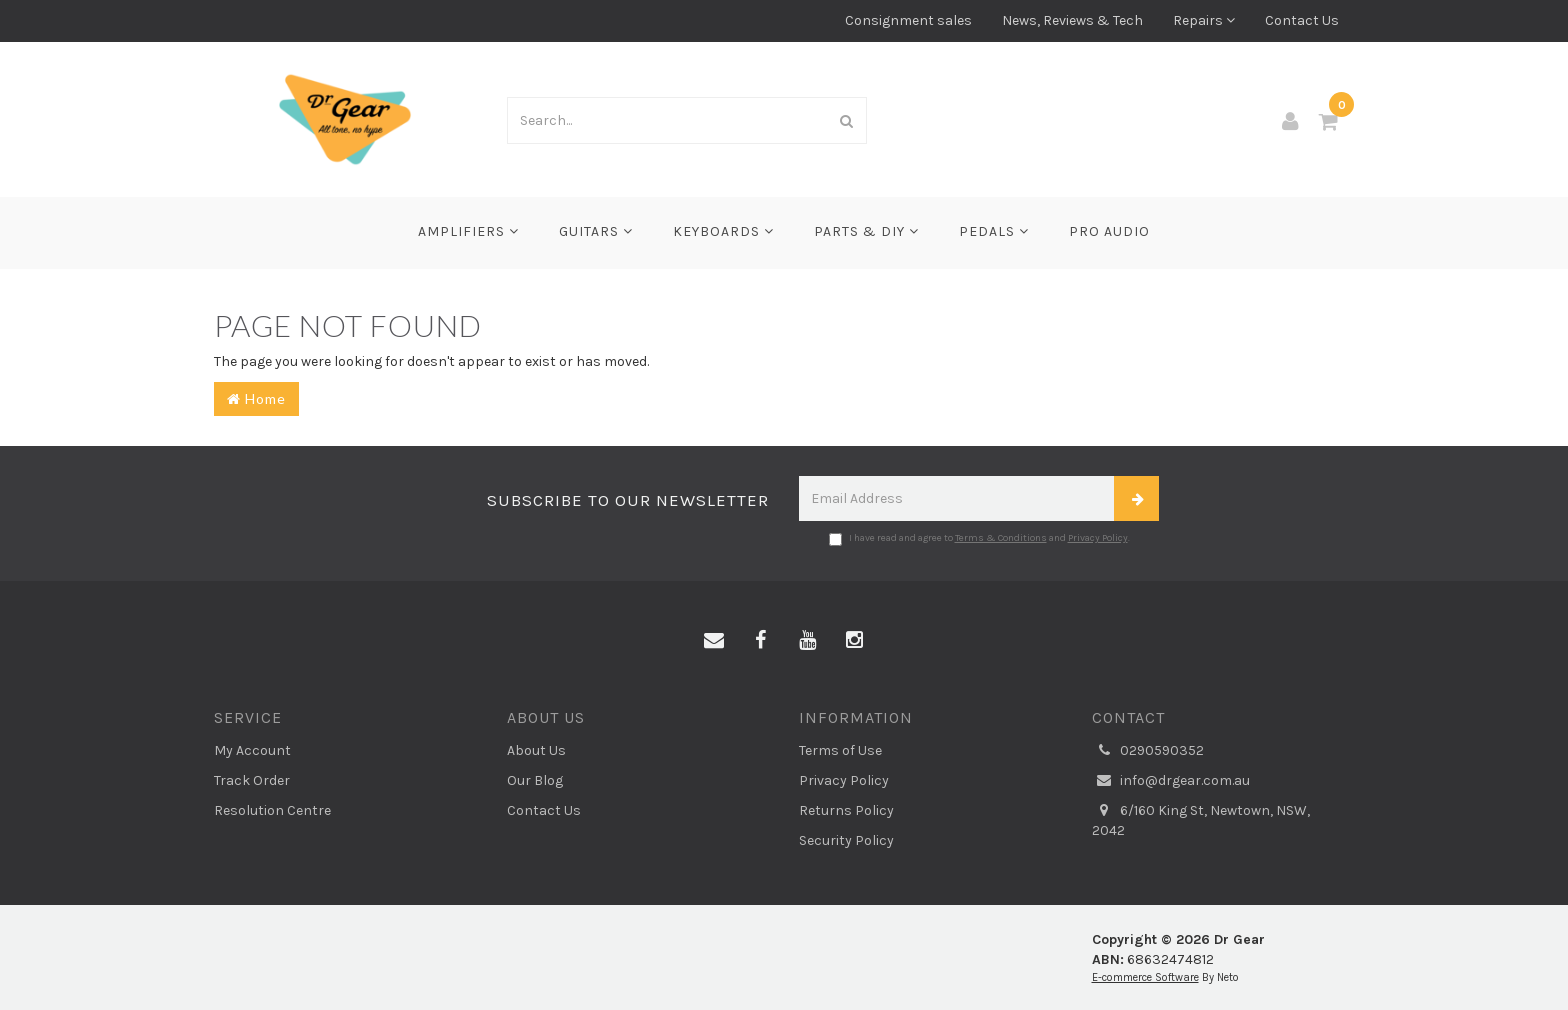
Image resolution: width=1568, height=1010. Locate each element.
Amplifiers (468, 231)
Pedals (994, 231)
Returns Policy (846, 810)
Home (256, 398)
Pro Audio (1109, 231)
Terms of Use (840, 750)
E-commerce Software (1145, 977)
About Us (536, 750)
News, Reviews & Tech (1072, 20)
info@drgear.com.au (1171, 781)
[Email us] (714, 641)
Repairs (1204, 20)
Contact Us (1302, 20)
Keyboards (723, 231)
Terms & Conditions (1001, 538)
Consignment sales (908, 20)
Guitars (596, 231)
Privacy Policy (1098, 538)
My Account (252, 750)
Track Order (252, 780)
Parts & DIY (866, 231)
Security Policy (846, 840)
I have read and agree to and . (979, 539)
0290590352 (1148, 751)
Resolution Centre (272, 810)
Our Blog (535, 780)
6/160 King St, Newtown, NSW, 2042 (1201, 820)
